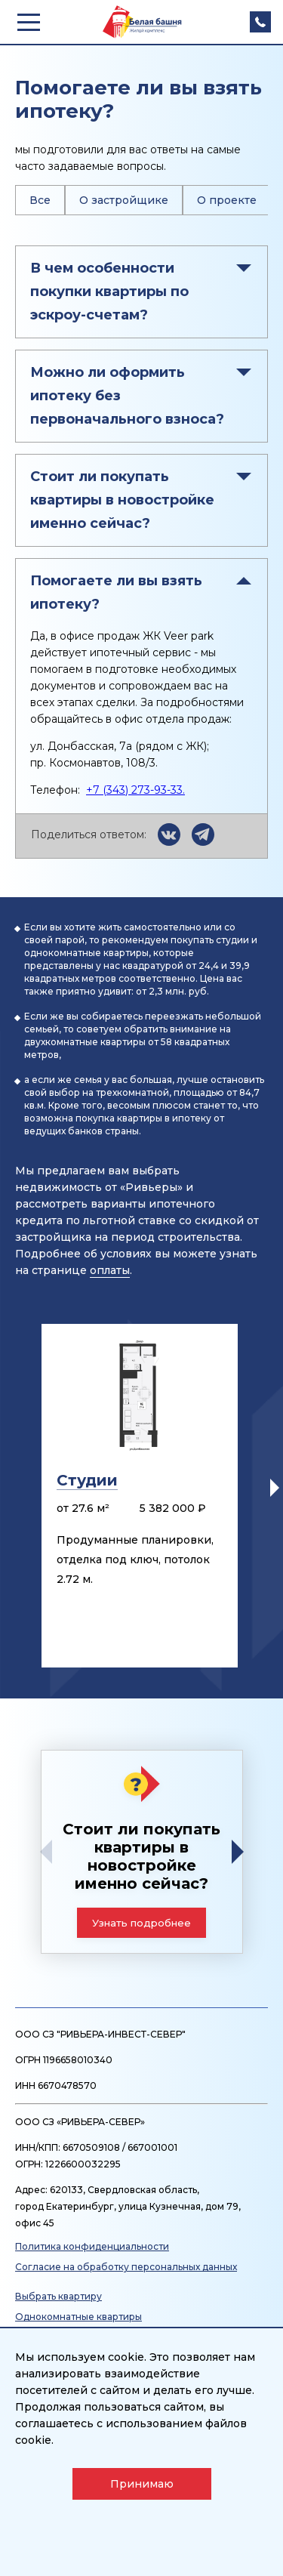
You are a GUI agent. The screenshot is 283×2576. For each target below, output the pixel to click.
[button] (274, 1488)
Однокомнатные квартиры (78, 2316)
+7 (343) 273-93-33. (135, 790)
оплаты (110, 1270)
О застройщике (123, 200)
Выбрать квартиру (58, 2296)
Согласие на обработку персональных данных (126, 2266)
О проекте (227, 200)
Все (40, 200)
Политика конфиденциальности (92, 2246)
